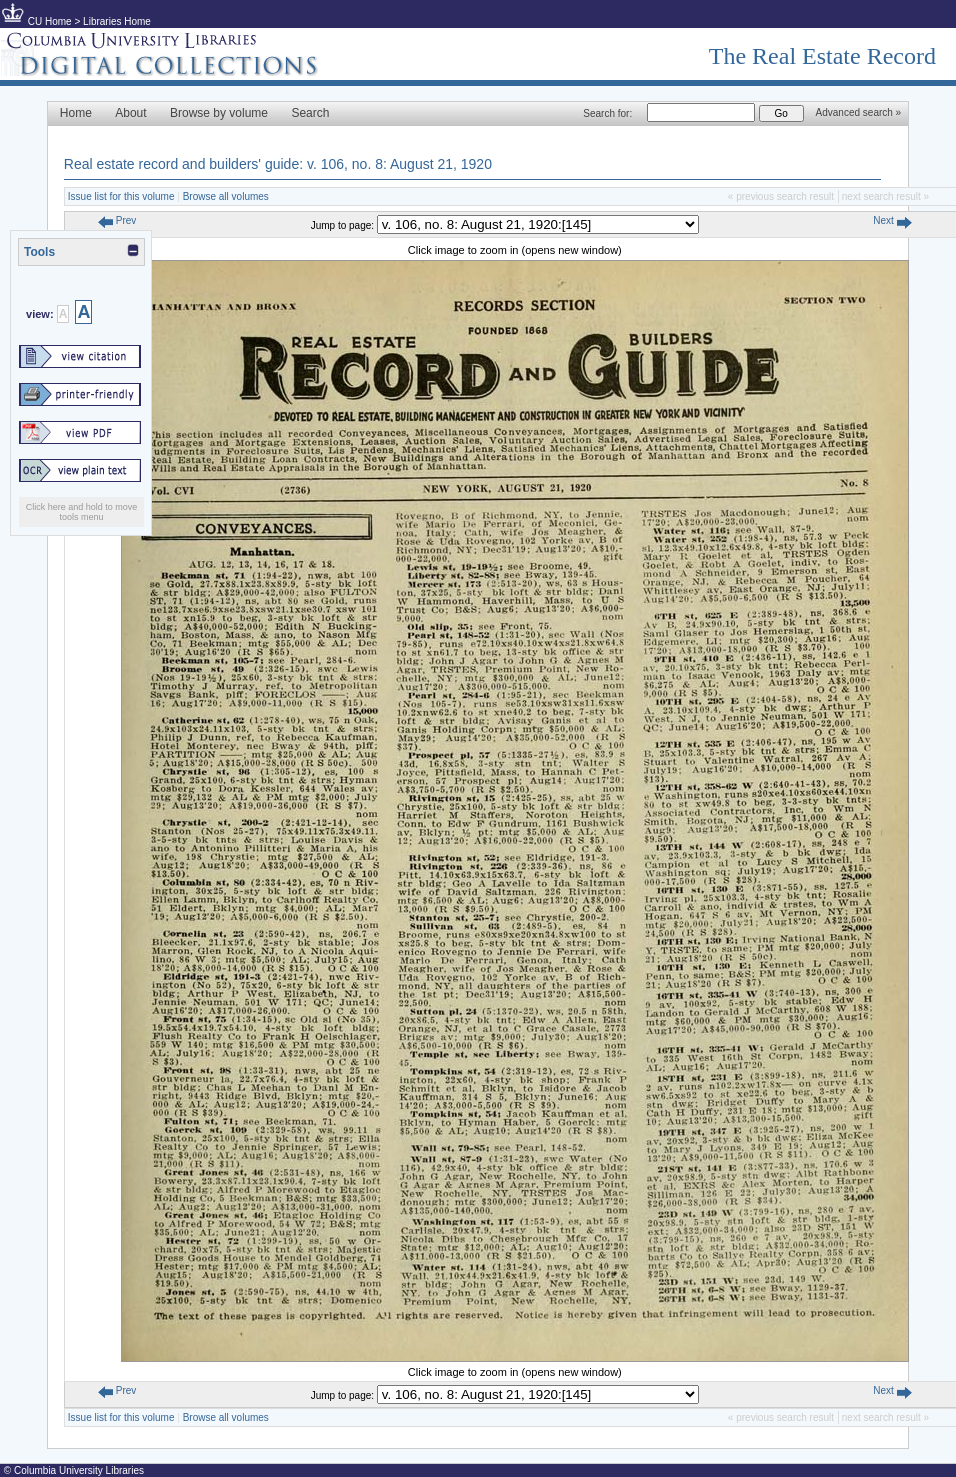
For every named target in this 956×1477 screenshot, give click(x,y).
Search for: (607, 113)
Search (310, 113)
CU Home (50, 21)
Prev (117, 220)
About (130, 113)
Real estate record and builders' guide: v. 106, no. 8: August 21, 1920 (278, 164)
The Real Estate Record (822, 56)
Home (76, 113)
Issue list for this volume (121, 196)
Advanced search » (859, 112)
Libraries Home (117, 21)
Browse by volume (219, 113)
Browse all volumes (226, 196)
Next (892, 220)
